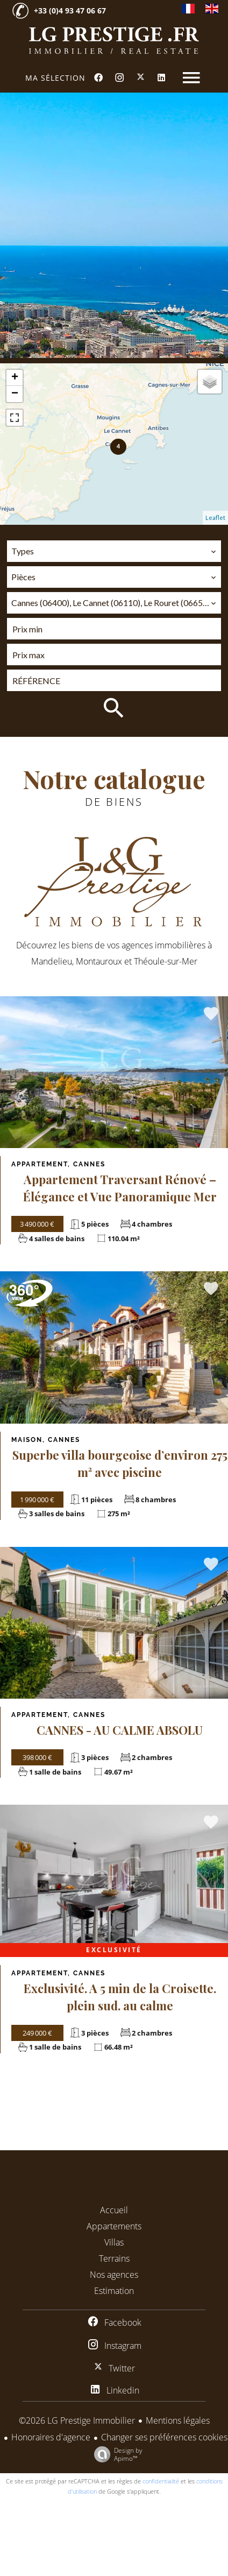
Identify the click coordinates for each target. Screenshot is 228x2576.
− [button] (14, 394)
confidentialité (160, 2481)
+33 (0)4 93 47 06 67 (70, 10)
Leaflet (215, 517)
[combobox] (114, 551)
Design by (115, 2454)
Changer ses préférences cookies (164, 2437)
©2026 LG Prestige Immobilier (77, 2420)
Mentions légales (178, 2420)
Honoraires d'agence (50, 2437)
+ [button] (14, 378)
